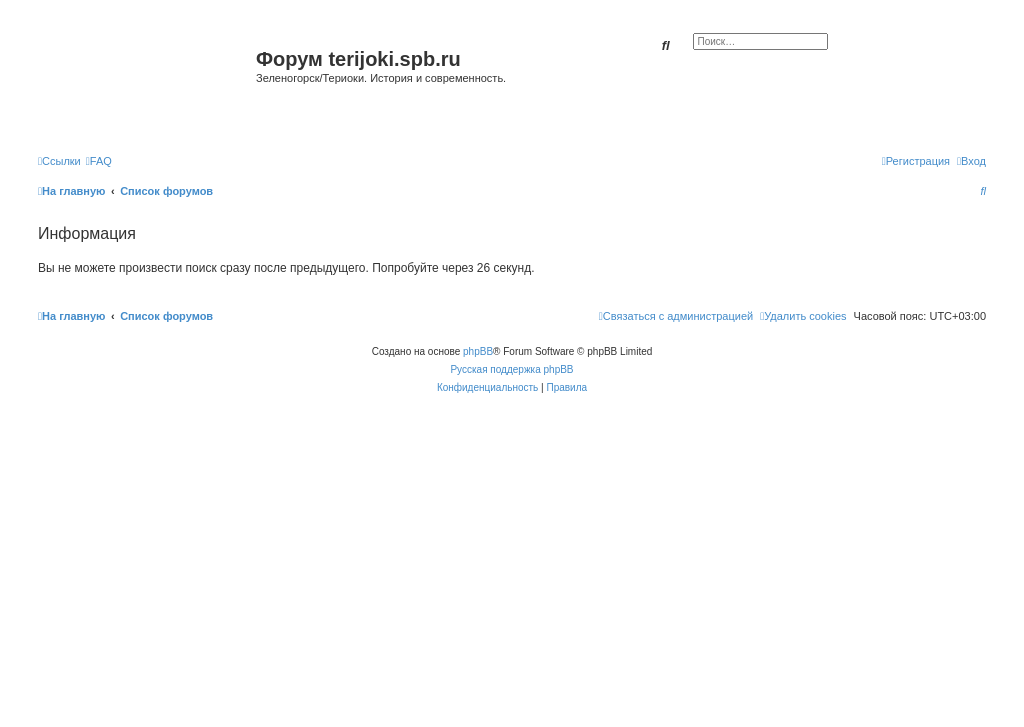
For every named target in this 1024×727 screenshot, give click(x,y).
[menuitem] (99, 161)
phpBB (478, 351)
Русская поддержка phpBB (511, 369)
